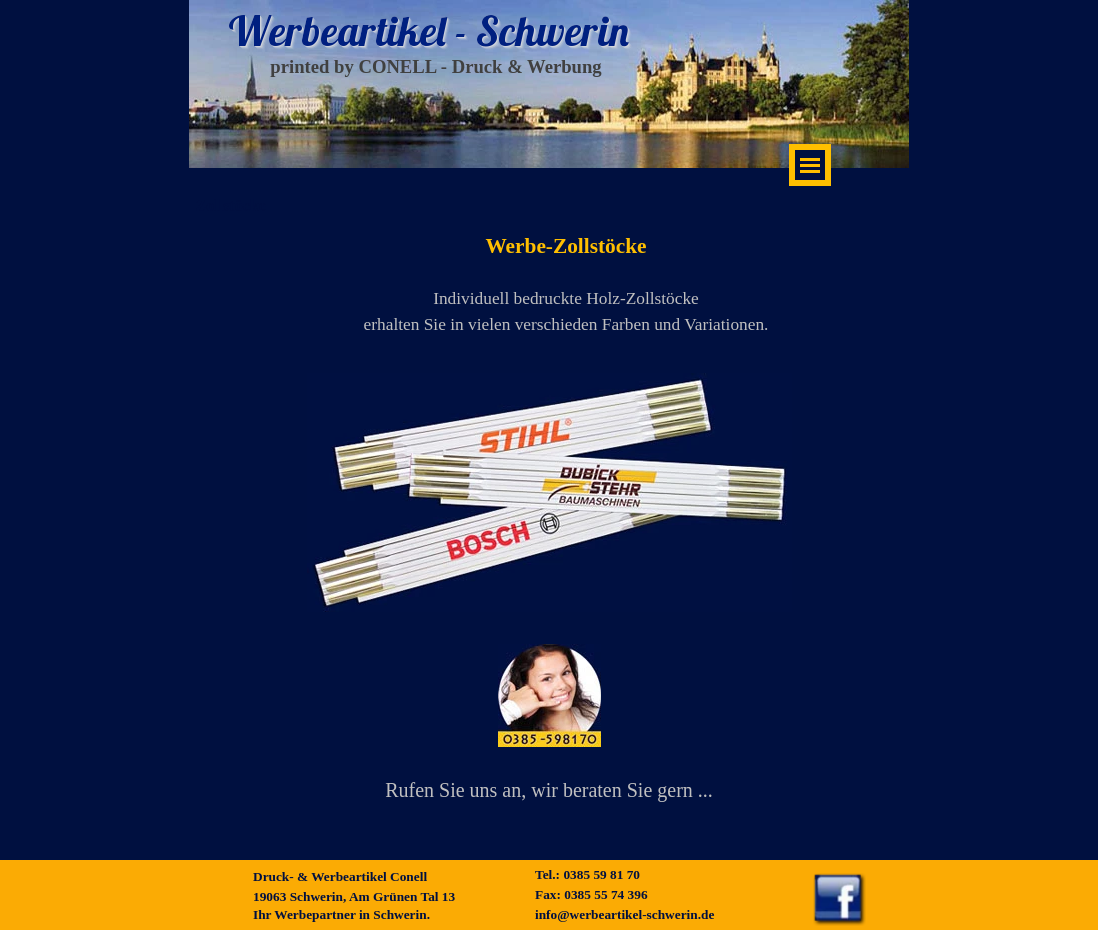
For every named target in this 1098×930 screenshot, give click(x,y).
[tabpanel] (549, 728)
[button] (549, 697)
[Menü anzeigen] (810, 165)
